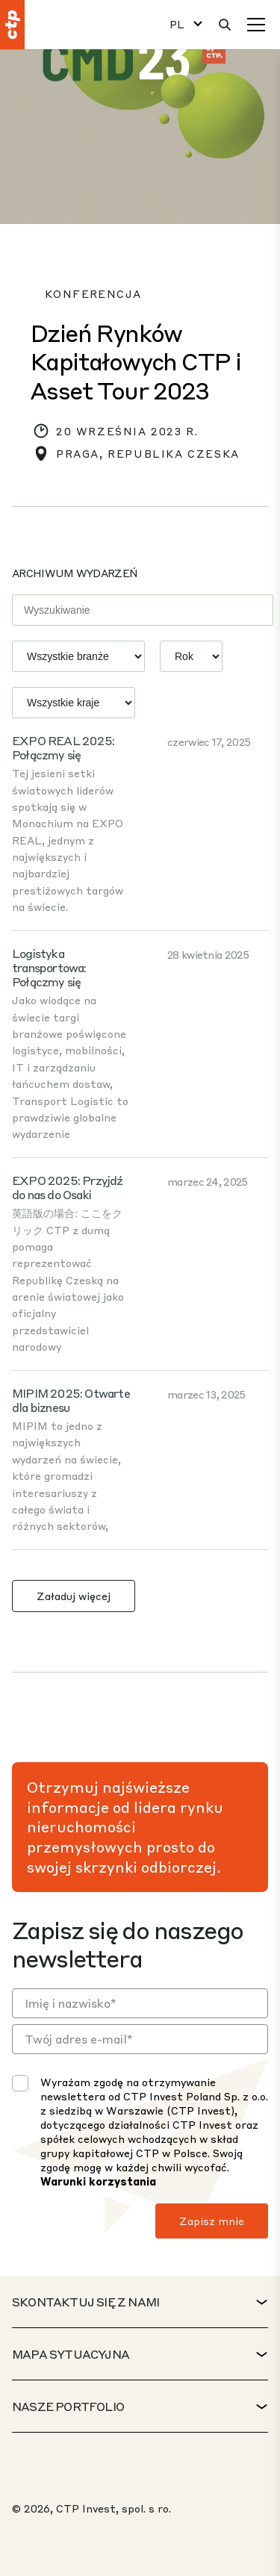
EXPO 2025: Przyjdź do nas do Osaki (67, 1187)
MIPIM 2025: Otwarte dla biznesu (71, 1400)
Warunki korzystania (98, 2181)
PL (176, 24)
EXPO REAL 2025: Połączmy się (63, 747)
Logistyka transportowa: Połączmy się (49, 967)
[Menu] (256, 24)
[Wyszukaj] (224, 24)
